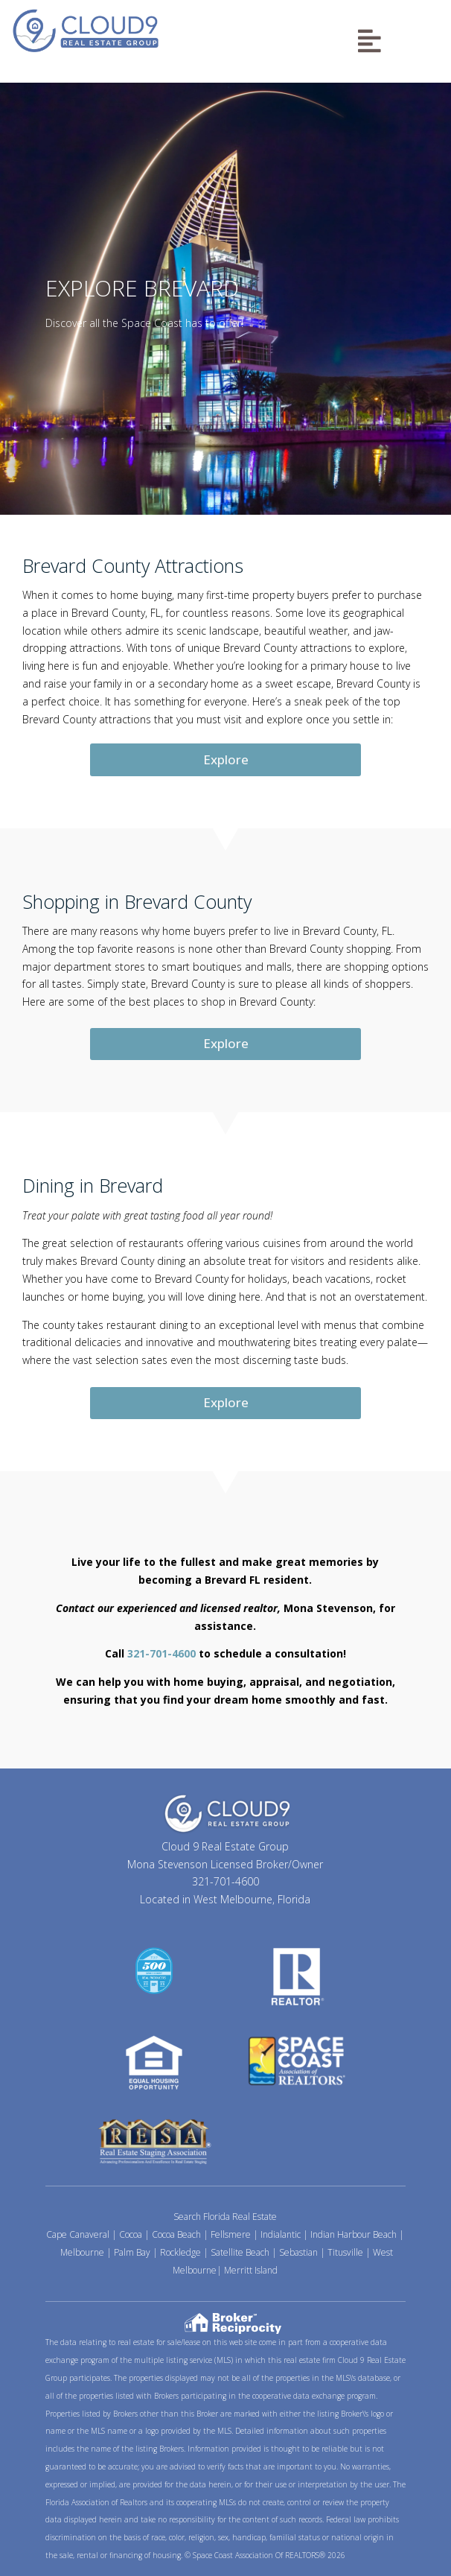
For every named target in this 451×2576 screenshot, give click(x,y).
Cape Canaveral (77, 2234)
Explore (226, 759)
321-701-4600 (161, 1653)
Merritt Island (251, 2270)
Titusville (345, 2252)
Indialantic (280, 2234)
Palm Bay (132, 2252)
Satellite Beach (240, 2252)
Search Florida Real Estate (225, 2216)
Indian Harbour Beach (353, 2234)
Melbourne (82, 2252)
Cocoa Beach (176, 2234)
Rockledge (180, 2252)
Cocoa (130, 2234)
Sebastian (298, 2252)
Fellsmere (231, 2234)
